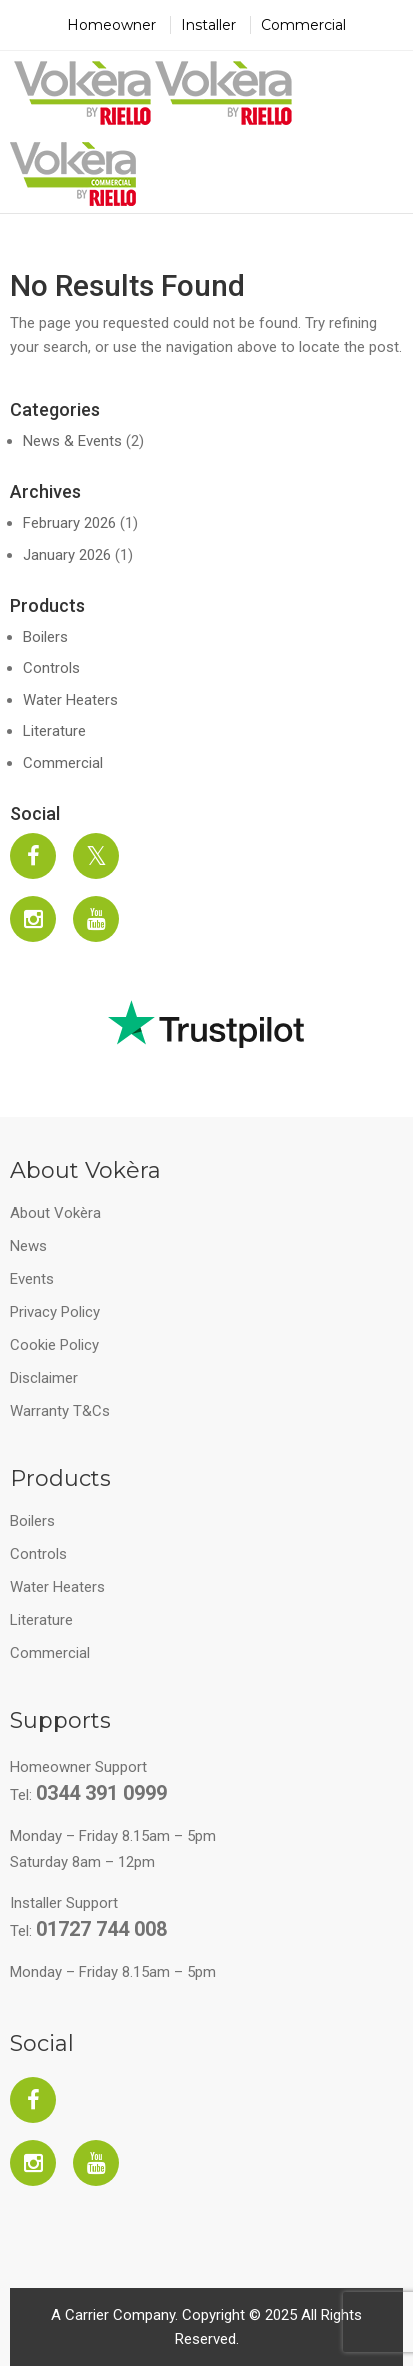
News (28, 1246)
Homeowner (111, 25)
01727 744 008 (101, 1929)
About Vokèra (55, 1213)
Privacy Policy (55, 1312)
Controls (51, 668)
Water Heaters (70, 700)
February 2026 (69, 523)
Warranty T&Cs (60, 1411)
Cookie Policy (54, 1345)
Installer (208, 25)
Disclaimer (44, 1378)
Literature (54, 731)
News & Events (72, 441)
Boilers (45, 637)
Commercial (303, 25)
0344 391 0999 (101, 1793)
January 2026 (67, 555)
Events (32, 1279)
